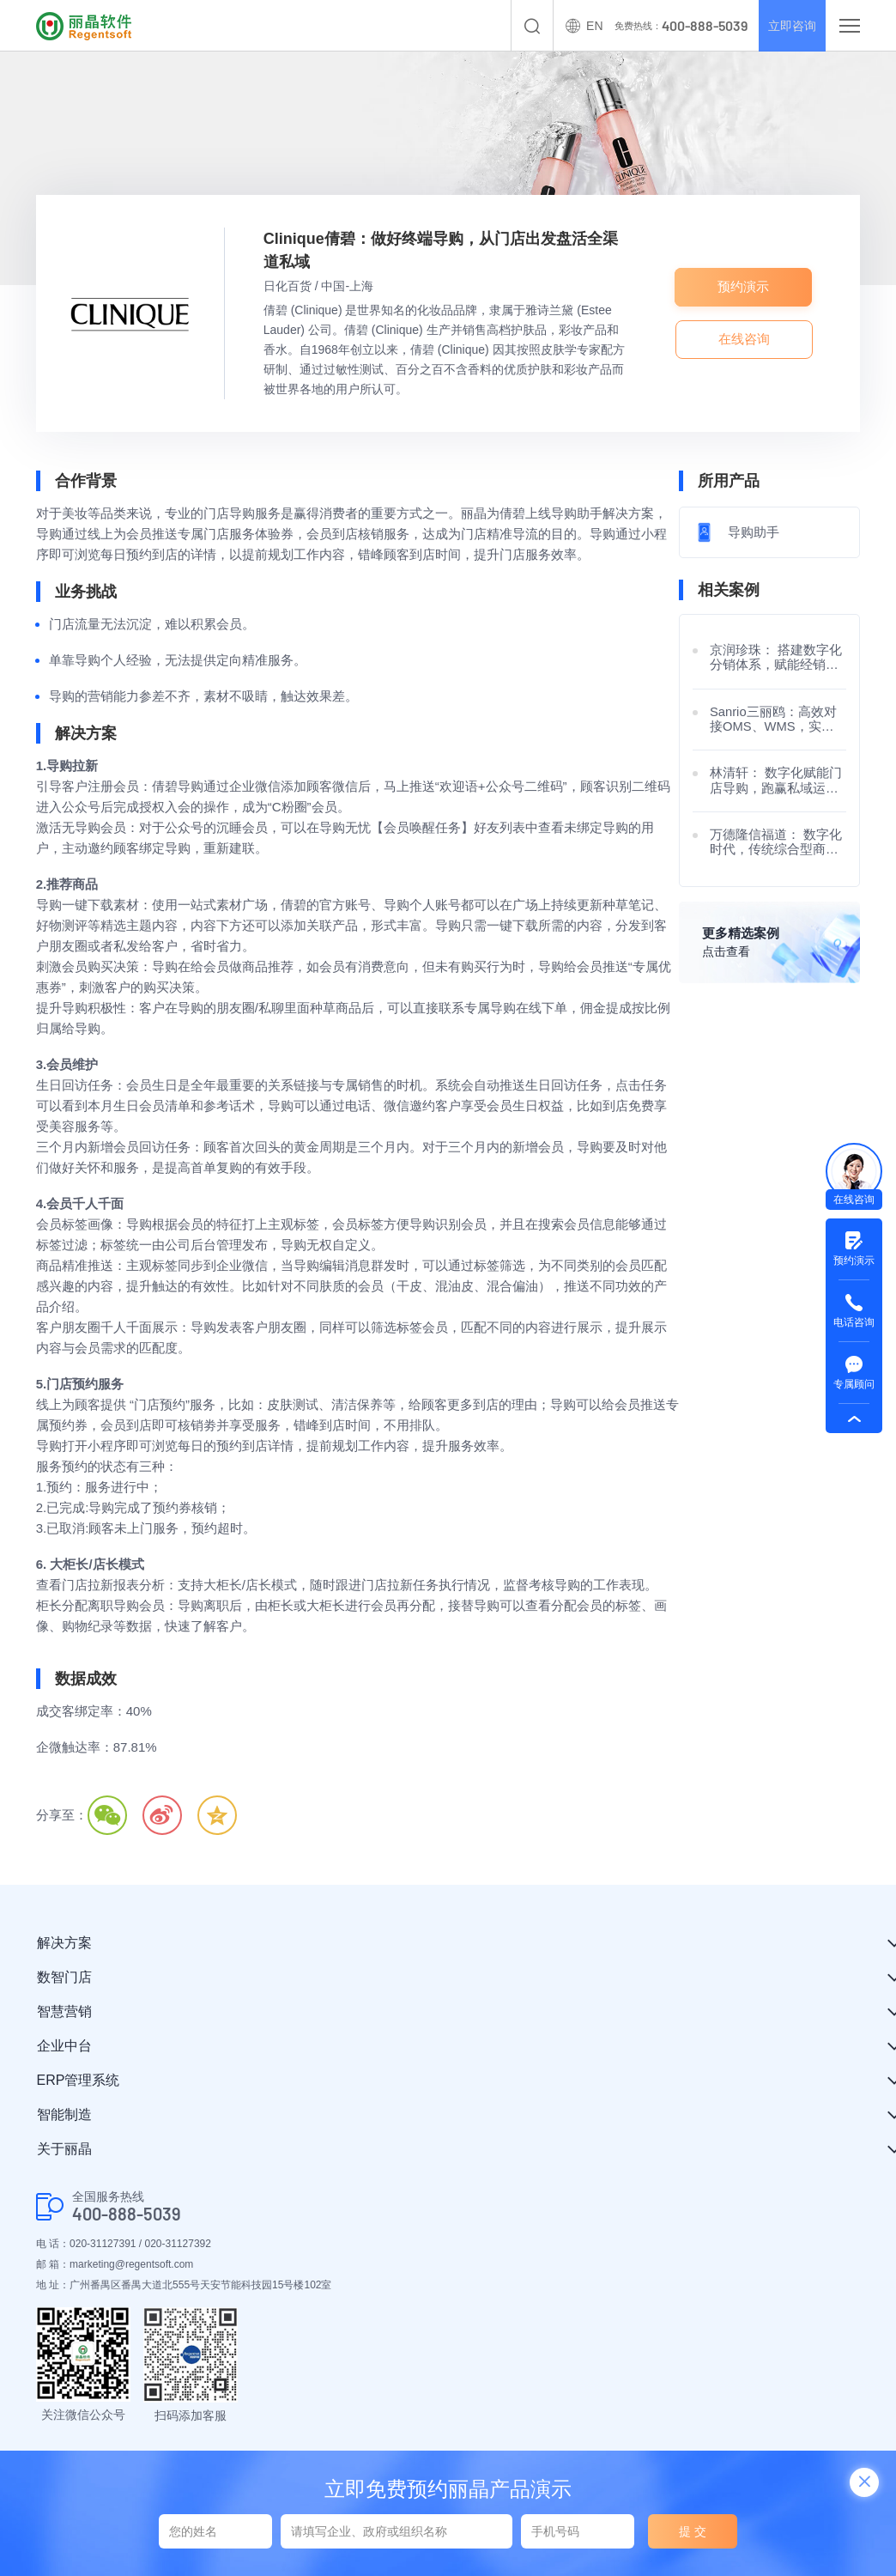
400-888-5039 (126, 2214)
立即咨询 (788, 26)
